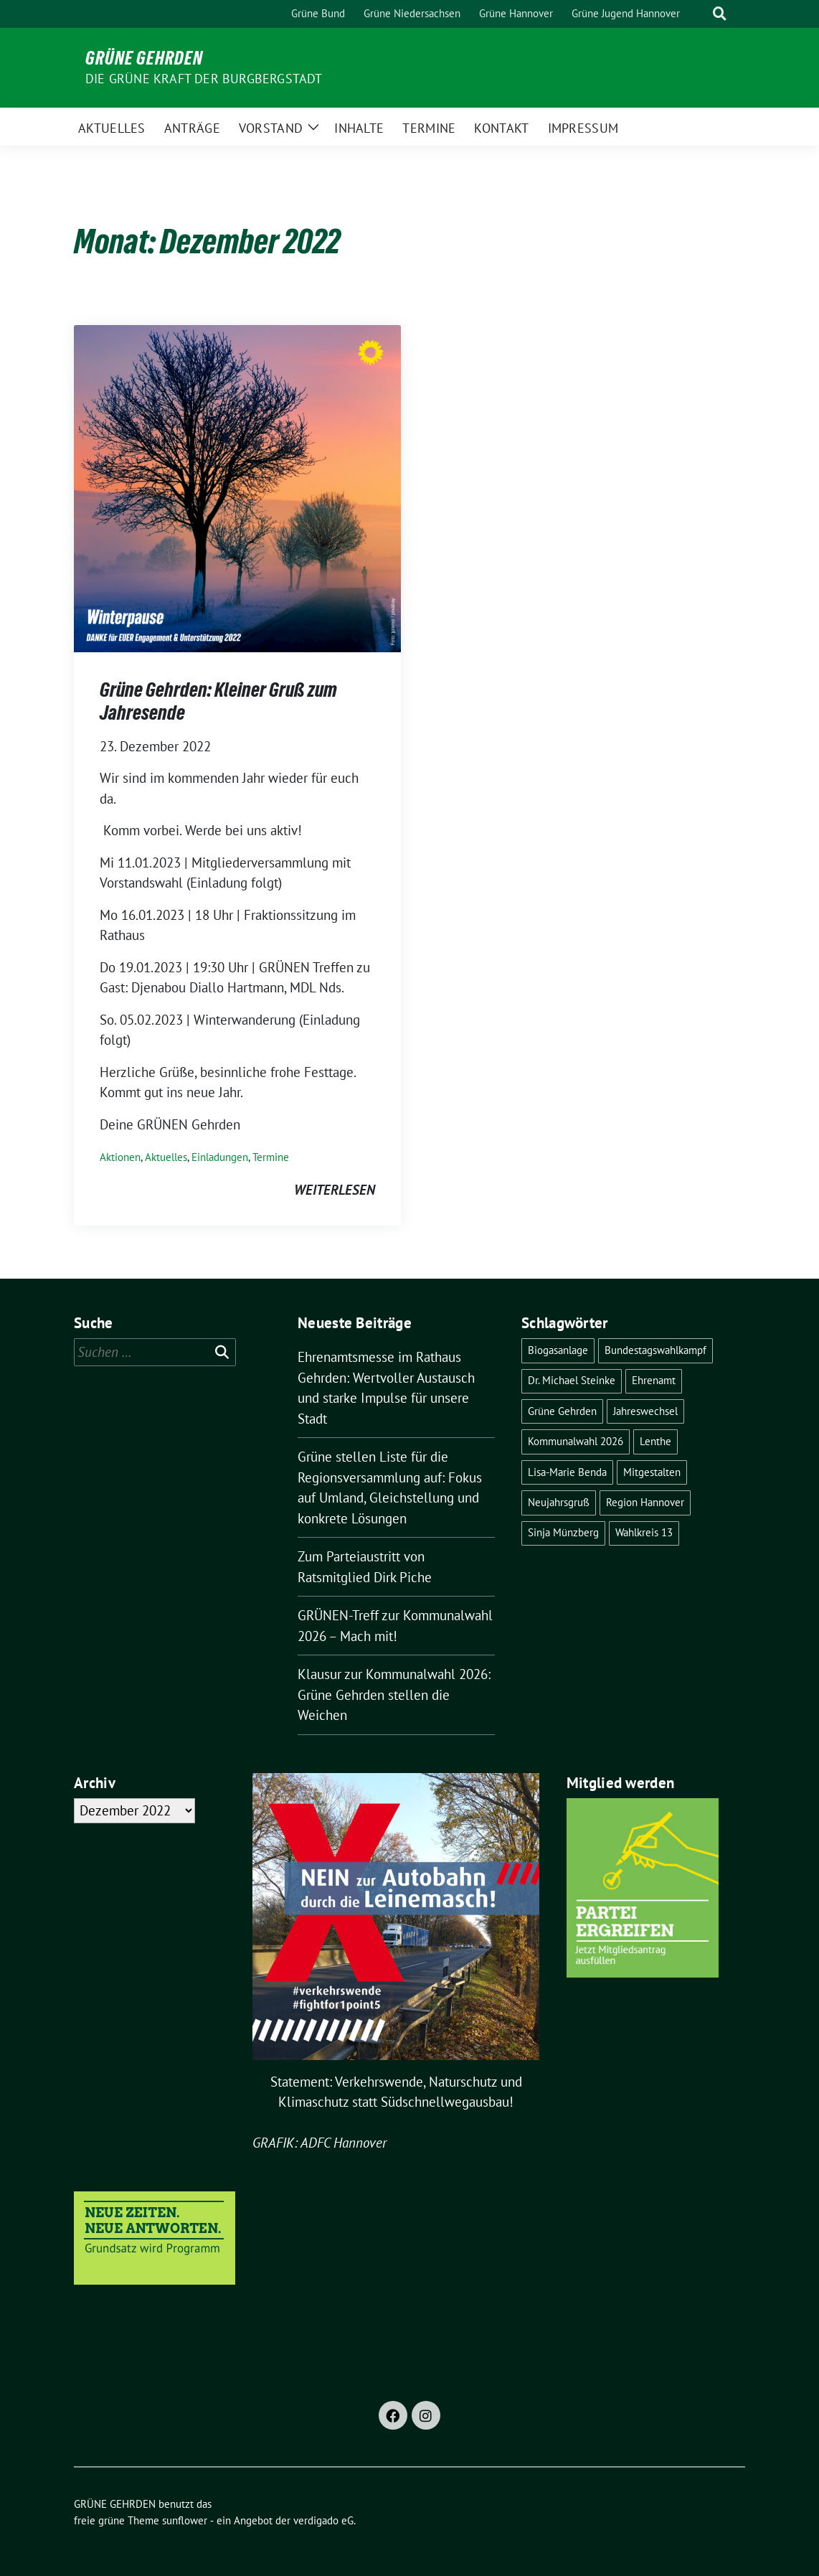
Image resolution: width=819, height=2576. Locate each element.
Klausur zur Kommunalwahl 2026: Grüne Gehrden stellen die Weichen (394, 1694)
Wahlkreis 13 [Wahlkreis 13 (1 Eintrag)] (644, 1532)
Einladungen (219, 1157)
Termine (270, 1157)
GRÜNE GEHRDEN (144, 58)
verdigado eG (323, 2520)
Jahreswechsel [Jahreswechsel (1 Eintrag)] (645, 1411)
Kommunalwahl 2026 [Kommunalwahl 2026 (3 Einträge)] (575, 1441)
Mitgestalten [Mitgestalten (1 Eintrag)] (652, 1472)
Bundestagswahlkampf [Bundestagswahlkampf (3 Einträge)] (655, 1350)
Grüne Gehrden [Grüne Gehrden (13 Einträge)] (562, 1411)
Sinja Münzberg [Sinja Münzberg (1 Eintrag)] (563, 1532)
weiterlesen (334, 1189)
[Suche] (699, 14)
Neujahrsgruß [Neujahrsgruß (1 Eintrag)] (559, 1502)
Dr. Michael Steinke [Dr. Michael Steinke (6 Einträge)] (571, 1380)
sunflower (184, 2520)
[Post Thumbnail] (237, 487)
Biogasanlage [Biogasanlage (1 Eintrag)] (558, 1350)
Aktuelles (166, 1157)
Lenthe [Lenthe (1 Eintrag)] (655, 1441)
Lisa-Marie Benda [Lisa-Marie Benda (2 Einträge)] (567, 1472)
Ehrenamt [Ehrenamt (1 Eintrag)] (654, 1380)
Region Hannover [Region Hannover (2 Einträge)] (645, 1502)
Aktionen (120, 1157)
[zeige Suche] (720, 14)
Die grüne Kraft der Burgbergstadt (204, 78)
